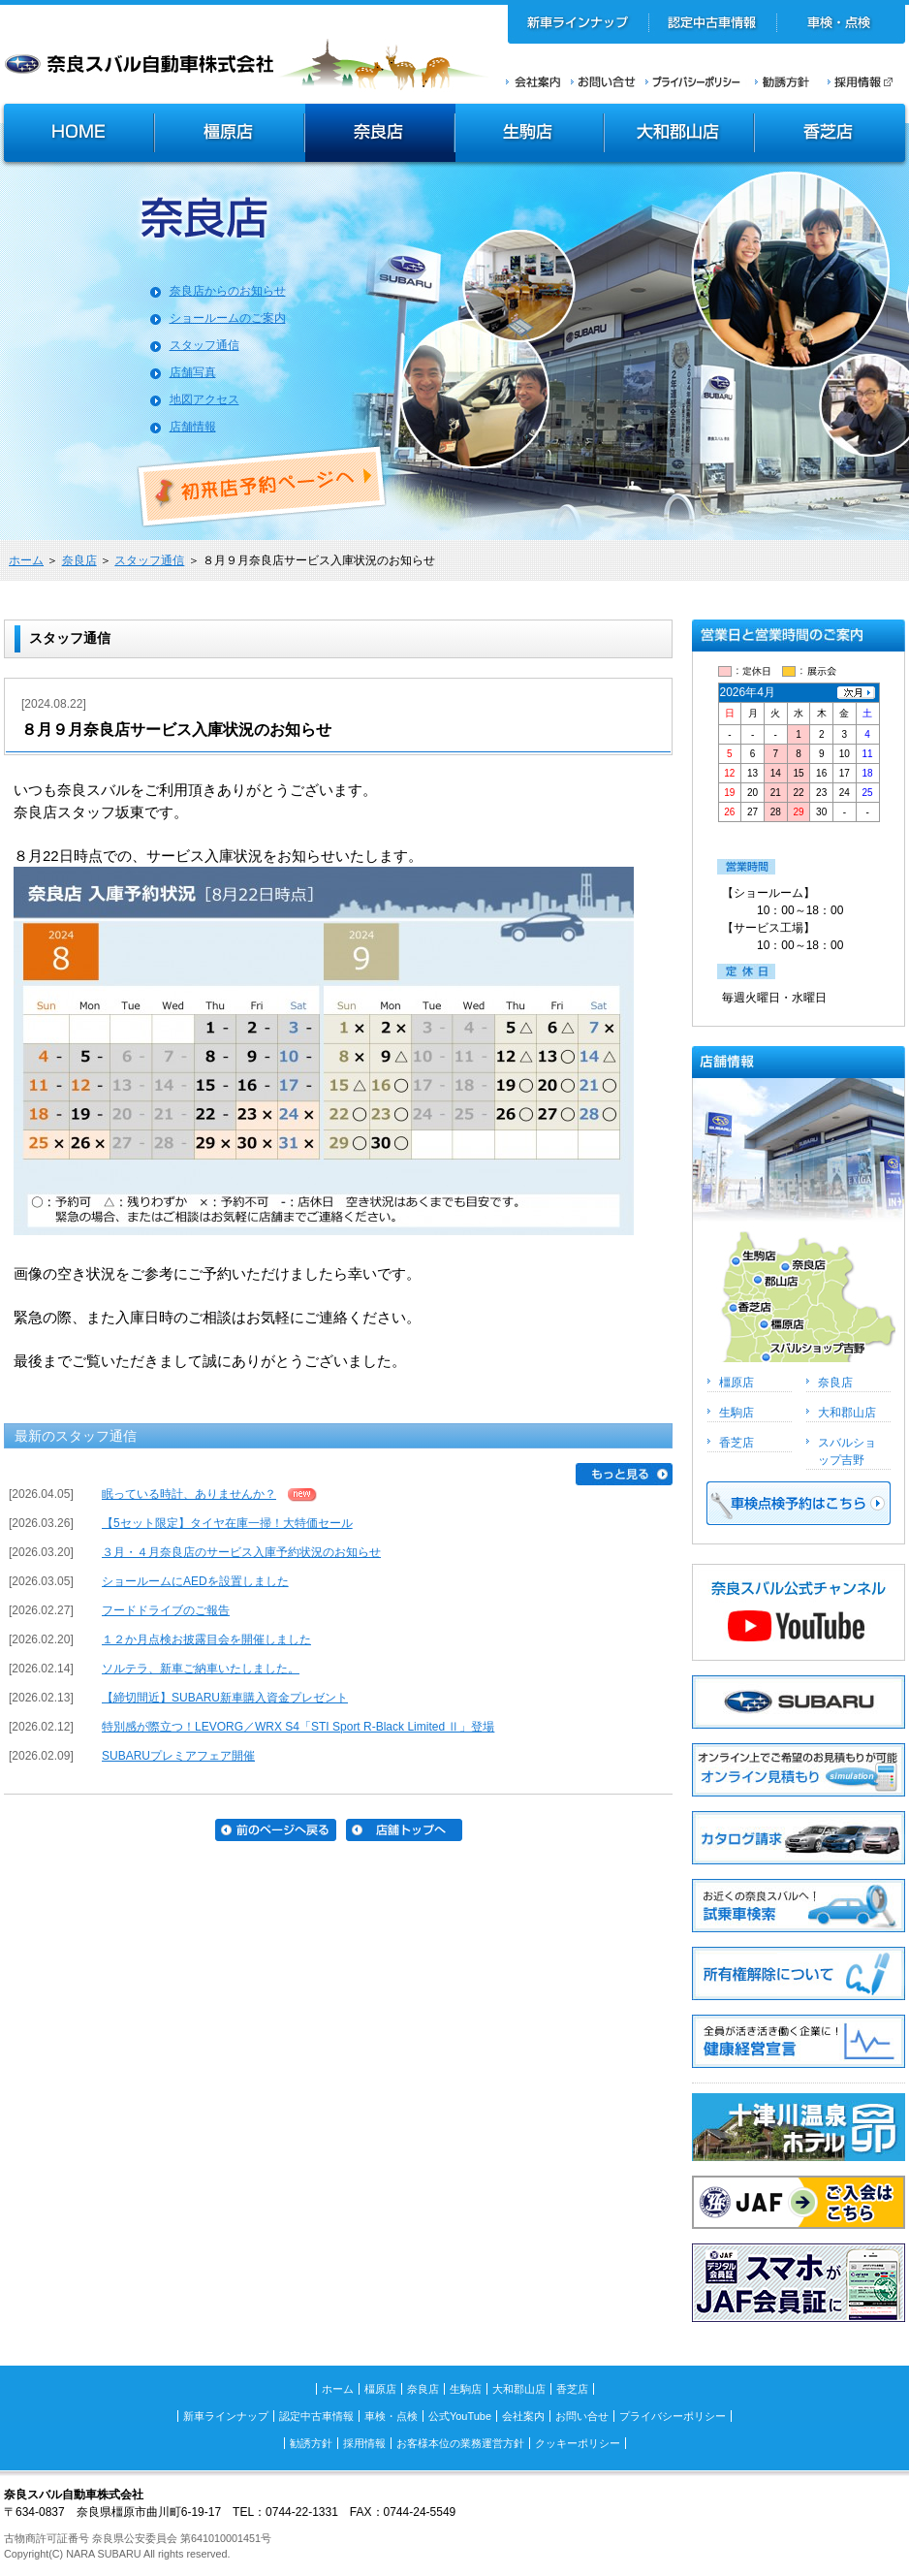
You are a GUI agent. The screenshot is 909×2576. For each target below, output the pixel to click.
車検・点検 (840, 24)
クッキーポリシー (577, 2443)
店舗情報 (193, 426)
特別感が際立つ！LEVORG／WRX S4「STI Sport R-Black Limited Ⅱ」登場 (298, 1726)
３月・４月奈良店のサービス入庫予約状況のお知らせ (241, 1552)
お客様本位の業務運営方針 (460, 2443)
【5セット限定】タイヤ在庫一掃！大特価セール (227, 1523)
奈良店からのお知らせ (228, 291)
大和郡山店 (679, 135)
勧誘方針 (779, 81)
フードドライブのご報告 (166, 1610)
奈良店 (380, 135)
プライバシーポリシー (692, 81)
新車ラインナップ (578, 24)
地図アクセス (204, 399)
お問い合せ (603, 81)
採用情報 (866, 81)
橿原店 (229, 135)
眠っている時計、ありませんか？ (189, 1494)
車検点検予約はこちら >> (798, 1503)
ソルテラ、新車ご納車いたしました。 (200, 1668)
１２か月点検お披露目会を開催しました (206, 1639)
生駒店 (530, 135)
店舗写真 (193, 372)
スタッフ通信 (204, 345)
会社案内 (533, 81)
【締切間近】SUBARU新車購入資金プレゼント (225, 1697)
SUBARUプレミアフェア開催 (178, 1756)
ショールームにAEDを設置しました (195, 1581)
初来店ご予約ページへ (263, 486)
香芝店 (831, 135)
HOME (76, 135)
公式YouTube (459, 2416)
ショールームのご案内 (228, 318)
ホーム (26, 560)
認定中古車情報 (712, 24)
